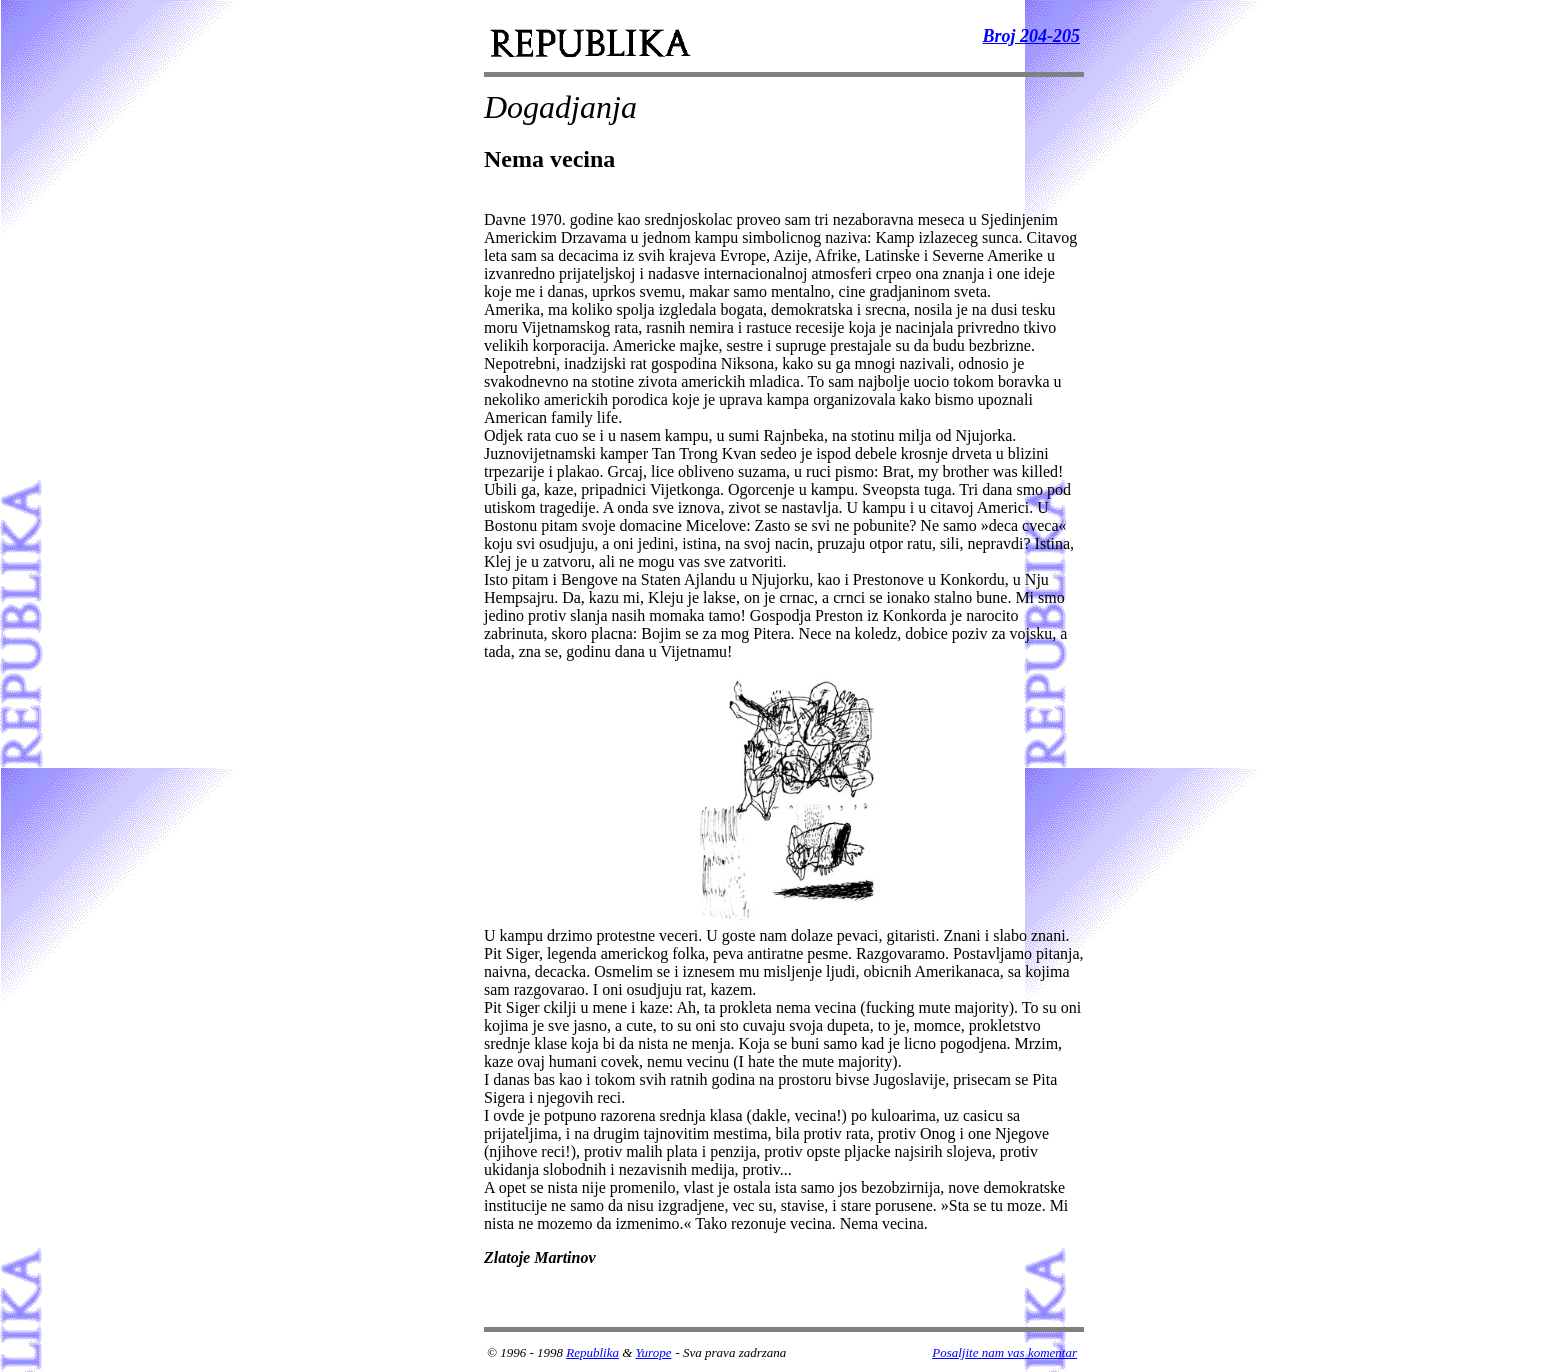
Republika (592, 1352)
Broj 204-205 (1031, 36)
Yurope (654, 1352)
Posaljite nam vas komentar (1004, 1352)
